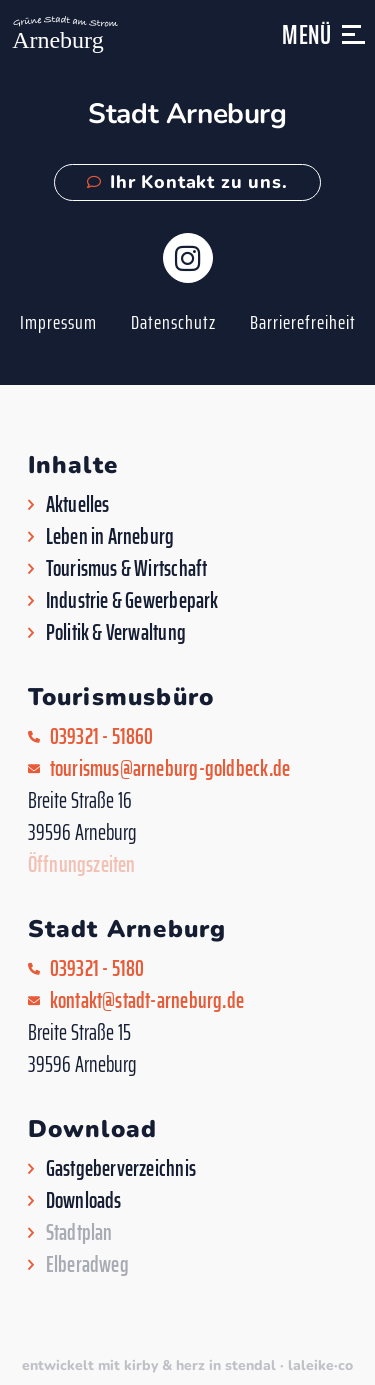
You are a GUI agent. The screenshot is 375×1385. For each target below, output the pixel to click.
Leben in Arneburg (110, 537)
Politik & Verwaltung (116, 633)
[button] (354, 43)
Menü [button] (307, 34)
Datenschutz (173, 322)
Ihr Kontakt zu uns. (187, 182)
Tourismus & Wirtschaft (127, 569)
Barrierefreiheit (303, 322)
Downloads (84, 1201)
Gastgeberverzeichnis (121, 1169)
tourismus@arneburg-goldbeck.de (170, 769)
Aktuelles (78, 505)
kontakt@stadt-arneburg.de (147, 1001)
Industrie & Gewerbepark (132, 601)
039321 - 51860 (102, 737)
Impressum (58, 322)
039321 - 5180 (97, 969)
